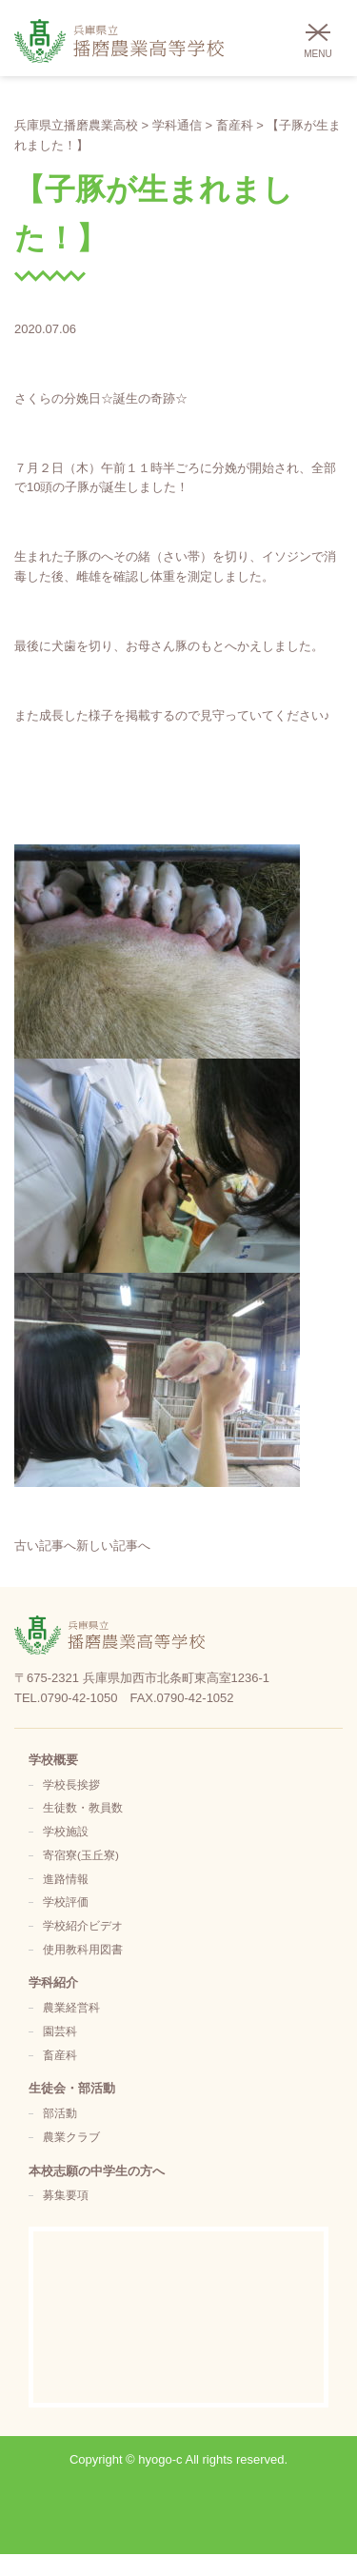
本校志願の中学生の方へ (97, 2171)
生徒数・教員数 (83, 1807)
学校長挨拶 (71, 1784)
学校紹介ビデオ (83, 1925)
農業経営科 (71, 2007)
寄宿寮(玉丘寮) (81, 1855)
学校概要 (53, 1760)
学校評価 (66, 1901)
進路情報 (66, 1879)
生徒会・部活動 (72, 2088)
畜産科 (60, 2055)
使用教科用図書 (83, 1949)
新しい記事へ (113, 1545)
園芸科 (60, 2031)
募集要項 (66, 2195)
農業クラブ (71, 2136)
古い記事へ (45, 1545)
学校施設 (66, 1831)
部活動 (60, 2113)
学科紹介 (53, 1982)
